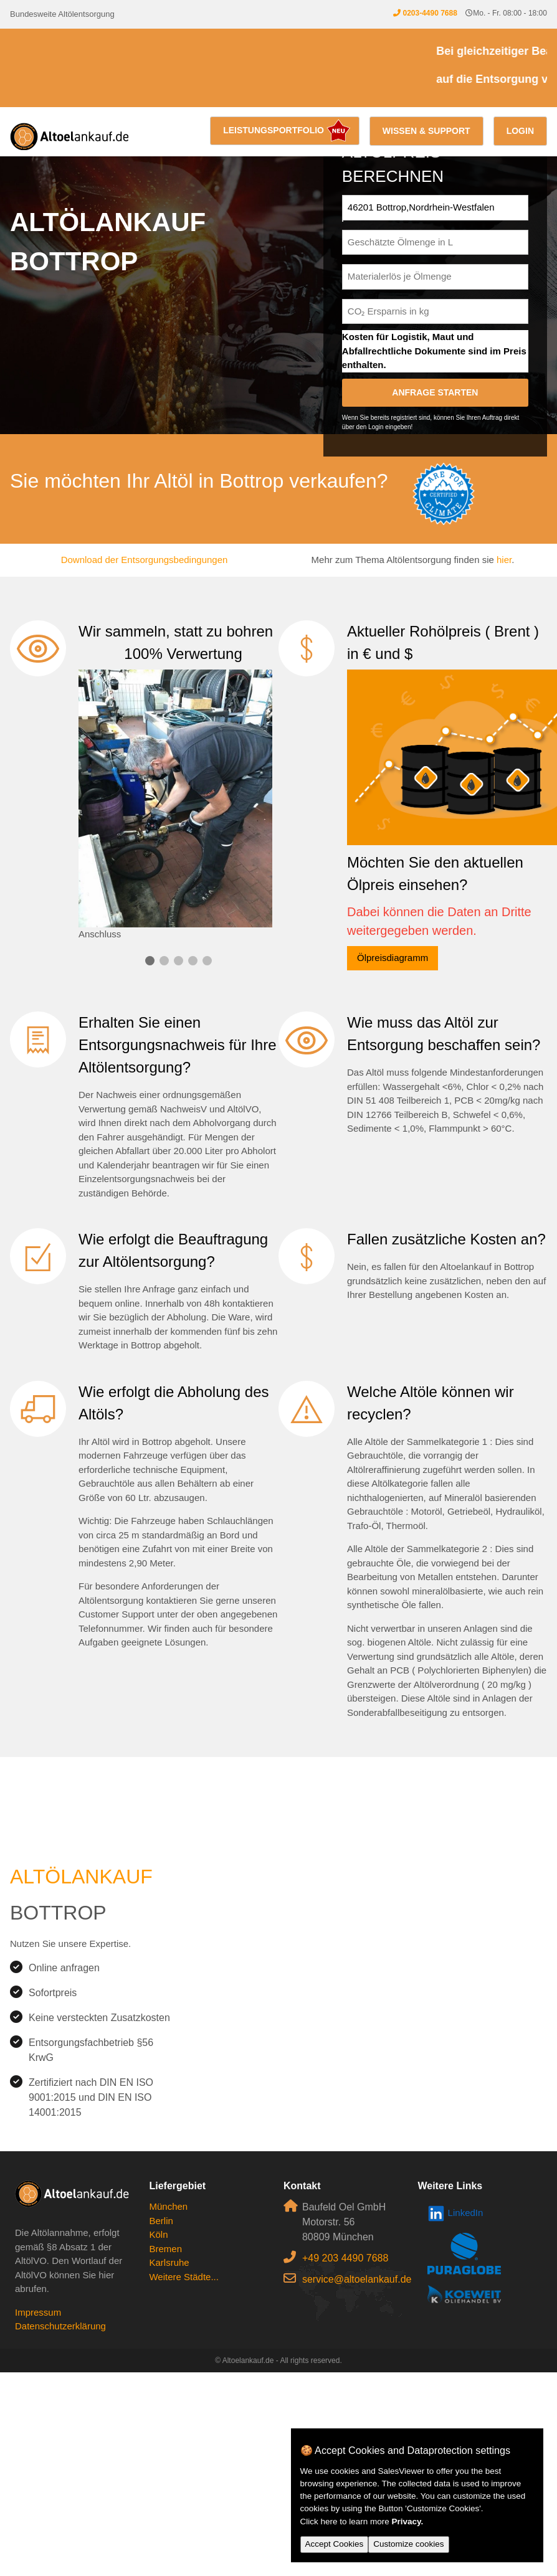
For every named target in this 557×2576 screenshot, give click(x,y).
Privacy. (408, 2521)
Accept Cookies (334, 2544)
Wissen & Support (426, 131)
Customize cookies (408, 2544)
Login (520, 131)
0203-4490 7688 (429, 13)
